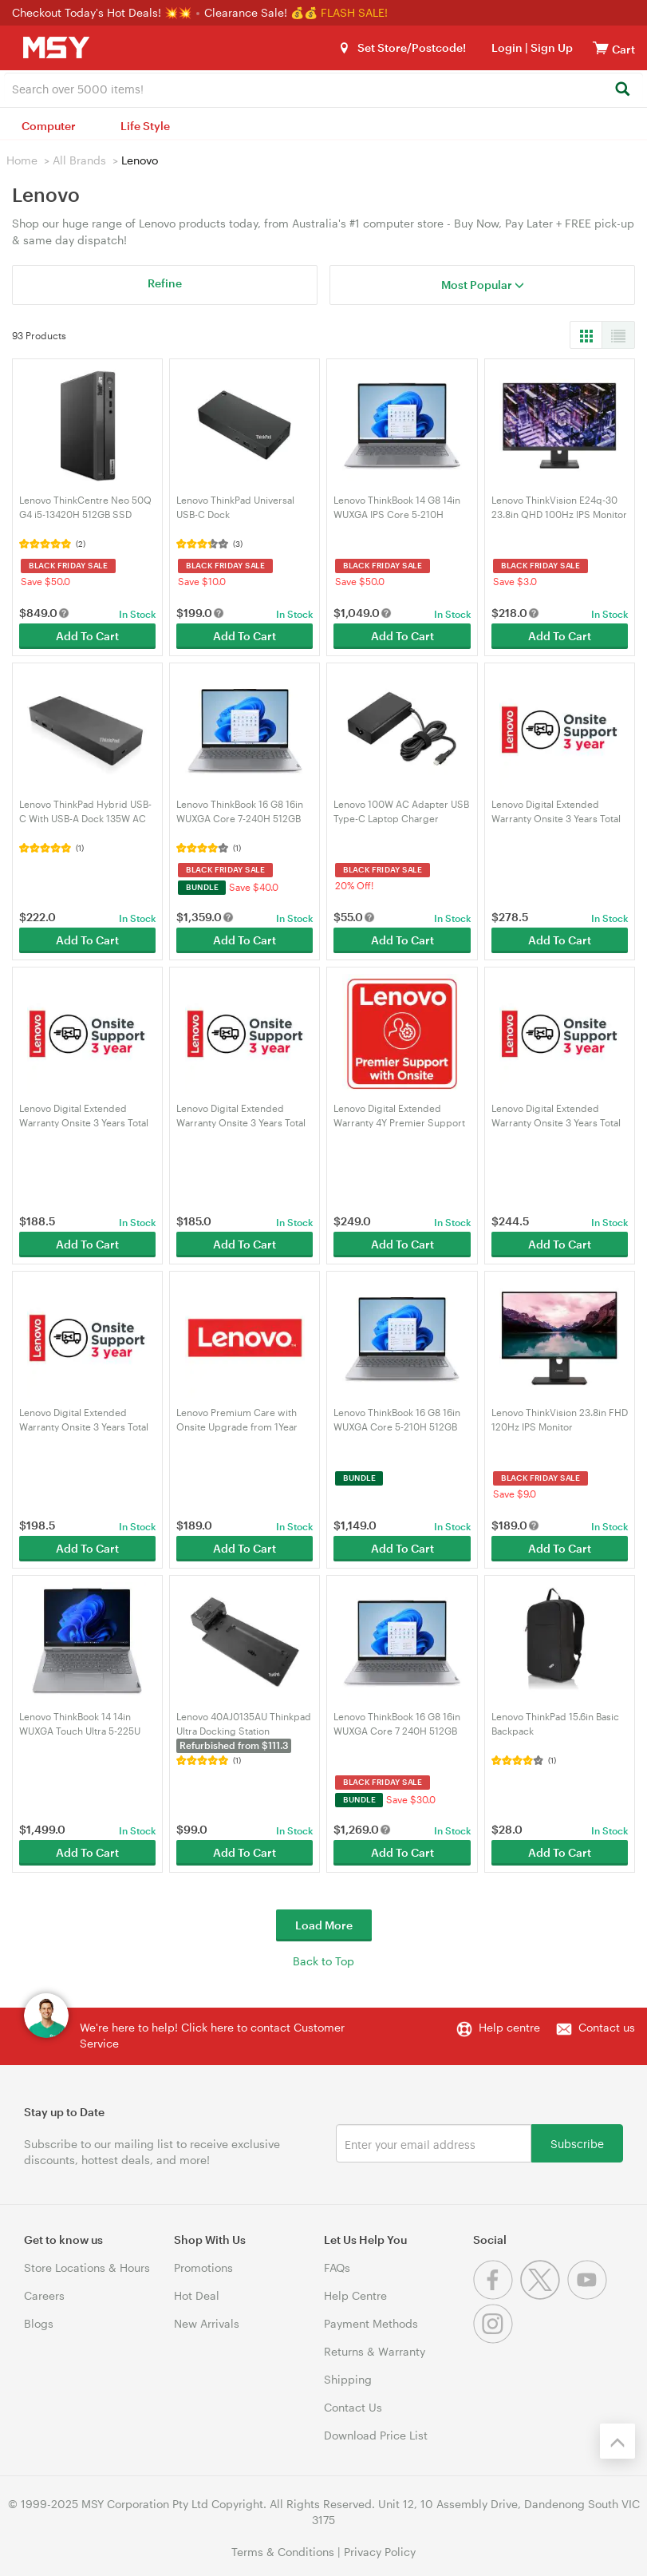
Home (21, 160)
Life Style (145, 126)
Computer (49, 126)
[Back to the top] (617, 2441)
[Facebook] (496, 2295)
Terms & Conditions (282, 2551)
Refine (165, 283)
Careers (44, 2295)
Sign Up (550, 47)
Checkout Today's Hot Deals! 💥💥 (103, 12)
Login (507, 47)
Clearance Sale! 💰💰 (261, 12)
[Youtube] (589, 2295)
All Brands (79, 160)
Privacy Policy (380, 2551)
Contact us (606, 2027)
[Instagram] (495, 2339)
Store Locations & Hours (87, 2267)
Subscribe (577, 2143)
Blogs (38, 2323)
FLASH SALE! (354, 12)
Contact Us (353, 2407)
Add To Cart (87, 636)
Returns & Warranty (374, 2351)
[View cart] (601, 47)
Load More (324, 1925)
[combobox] (323, 88)
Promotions (203, 2267)
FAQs (337, 2267)
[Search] (622, 90)
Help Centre (355, 2295)
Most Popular (482, 284)
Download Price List (376, 2435)
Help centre (509, 2027)
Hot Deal (196, 2295)
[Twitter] (543, 2295)
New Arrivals (206, 2323)
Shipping (348, 2379)
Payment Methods (371, 2323)
